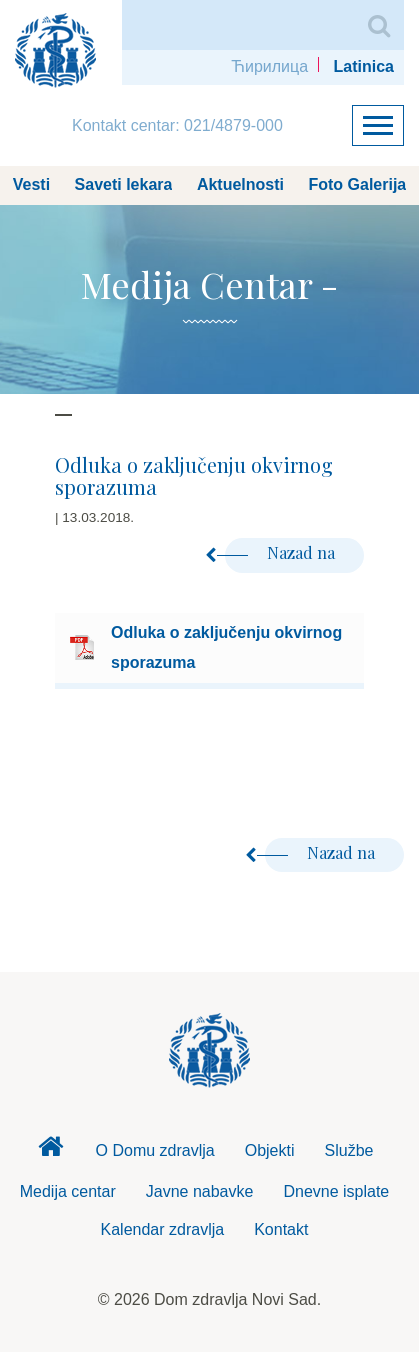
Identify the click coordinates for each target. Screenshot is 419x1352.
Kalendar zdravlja (163, 1229)
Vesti (31, 184)
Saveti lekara (124, 184)
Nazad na (282, 552)
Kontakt (281, 1229)
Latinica (364, 66)
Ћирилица (269, 66)
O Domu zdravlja (155, 1150)
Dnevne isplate (336, 1191)
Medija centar (68, 1191)
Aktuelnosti (240, 184)
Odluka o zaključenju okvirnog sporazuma (226, 647)
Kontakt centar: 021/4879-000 (177, 125)
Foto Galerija (357, 184)
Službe (349, 1150)
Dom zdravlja (51, 1152)
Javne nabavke (200, 1191)
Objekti (270, 1150)
